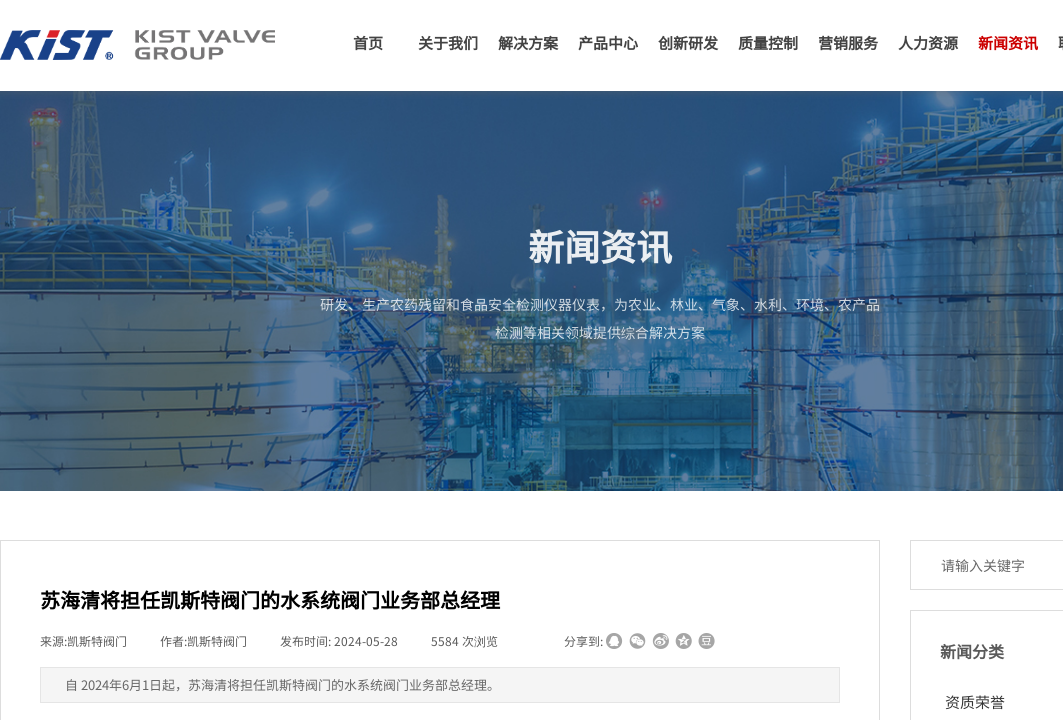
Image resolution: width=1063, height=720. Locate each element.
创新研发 (688, 42)
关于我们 (448, 42)
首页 (368, 42)
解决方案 (528, 42)
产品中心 (608, 42)
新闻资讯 (1008, 42)
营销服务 (848, 42)
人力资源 (928, 42)
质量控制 (768, 42)
